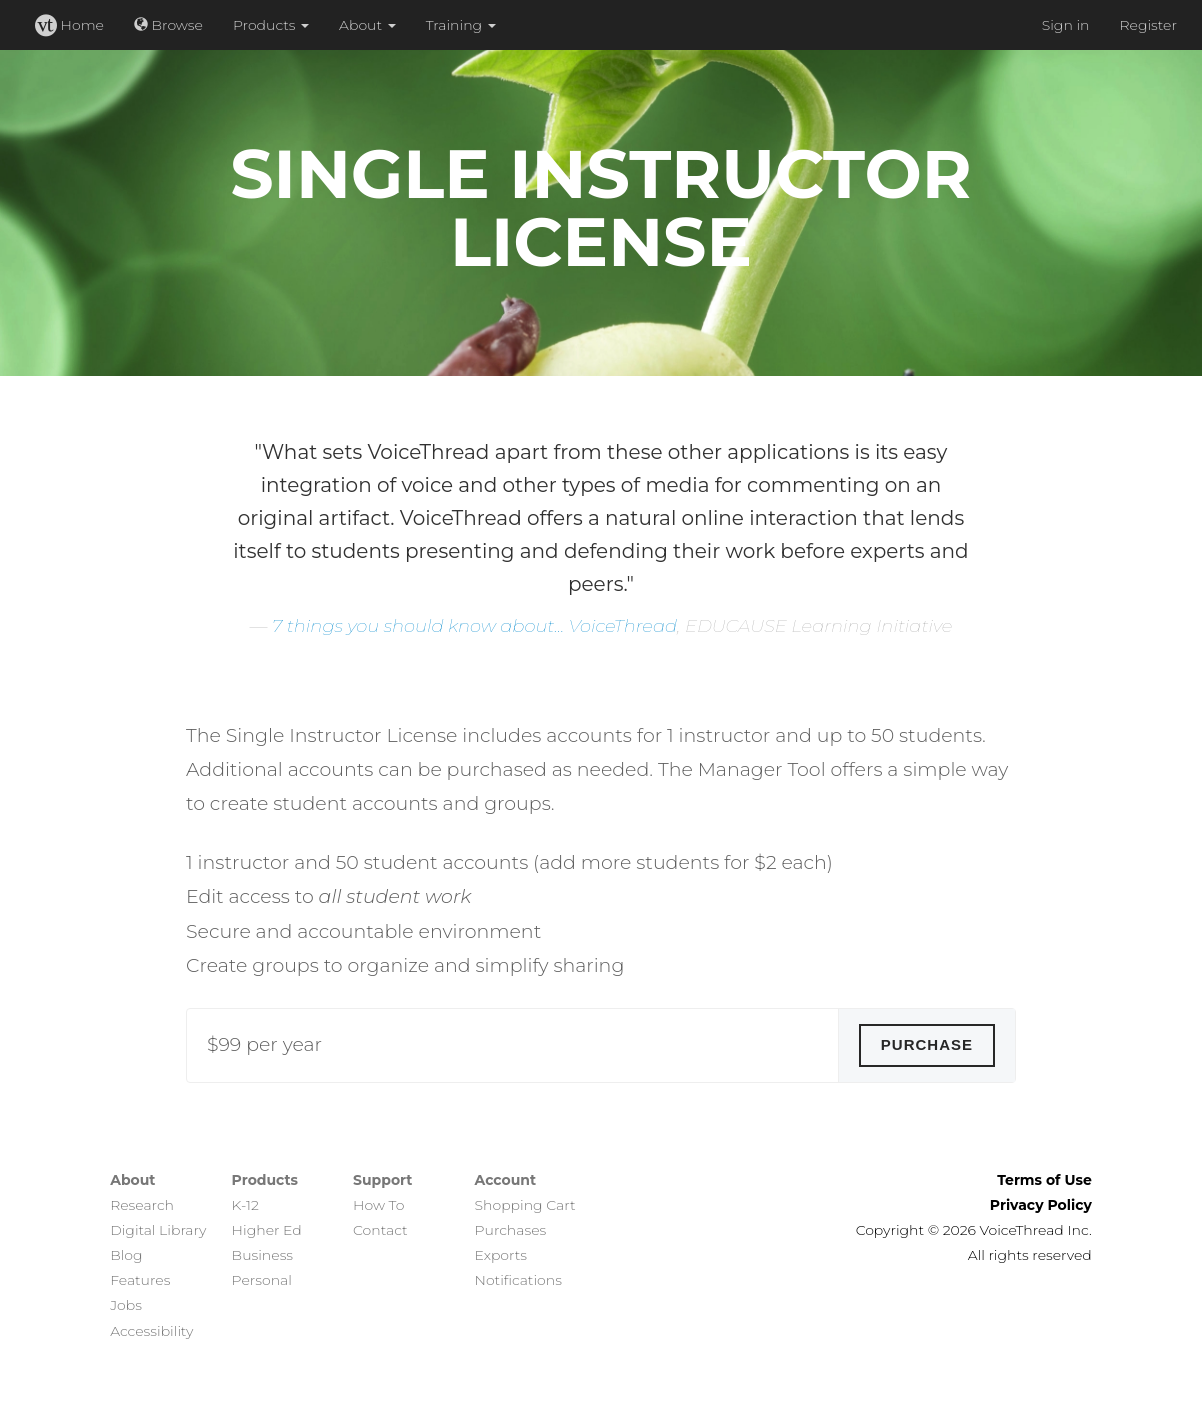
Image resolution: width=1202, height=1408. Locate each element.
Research (142, 1205)
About (367, 25)
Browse (168, 25)
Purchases (511, 1230)
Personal (262, 1280)
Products (271, 25)
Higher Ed (267, 1230)
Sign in (1066, 25)
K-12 (245, 1205)
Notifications (518, 1280)
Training (461, 25)
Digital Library (158, 1230)
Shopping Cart (525, 1205)
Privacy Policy (1041, 1205)
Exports (501, 1255)
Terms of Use (1044, 1180)
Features (140, 1280)
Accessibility (151, 1331)
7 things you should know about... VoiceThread (474, 626)
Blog (126, 1255)
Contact (380, 1230)
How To (378, 1205)
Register (1148, 25)
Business (262, 1255)
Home (69, 25)
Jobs (126, 1305)
